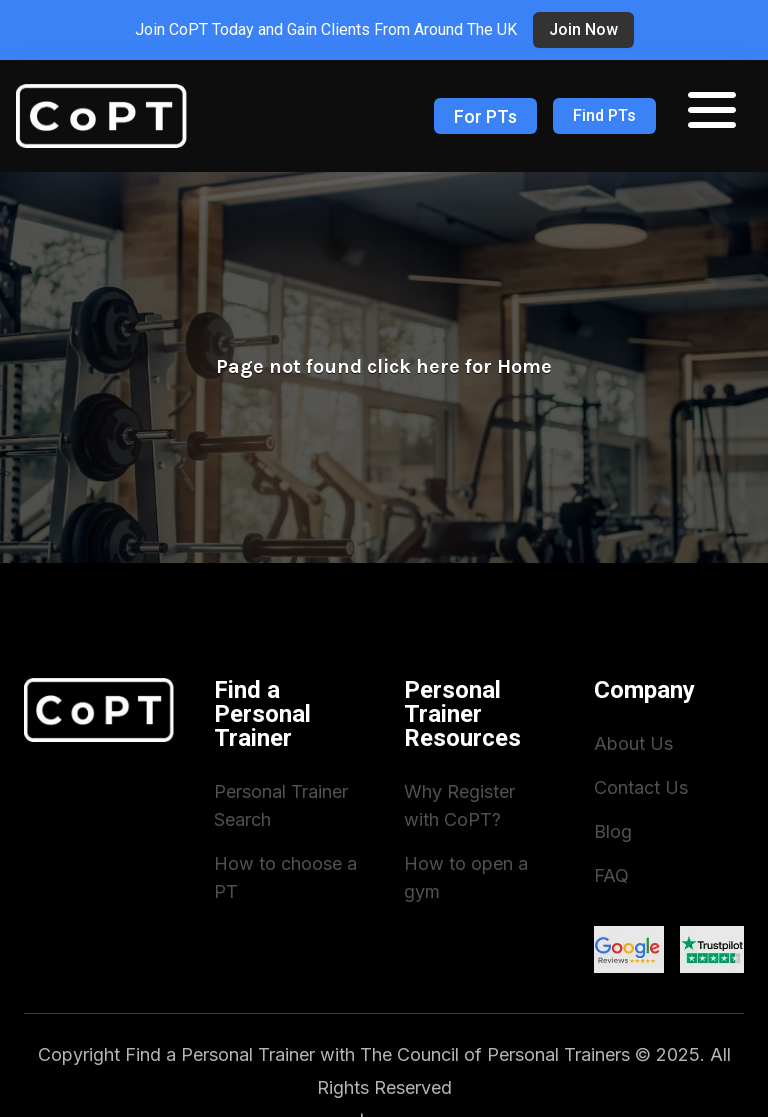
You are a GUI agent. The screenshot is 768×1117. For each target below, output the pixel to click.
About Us (633, 743)
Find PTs (604, 115)
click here (413, 366)
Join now (583, 29)
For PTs (485, 116)
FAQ (611, 875)
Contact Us (641, 787)
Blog (613, 831)
